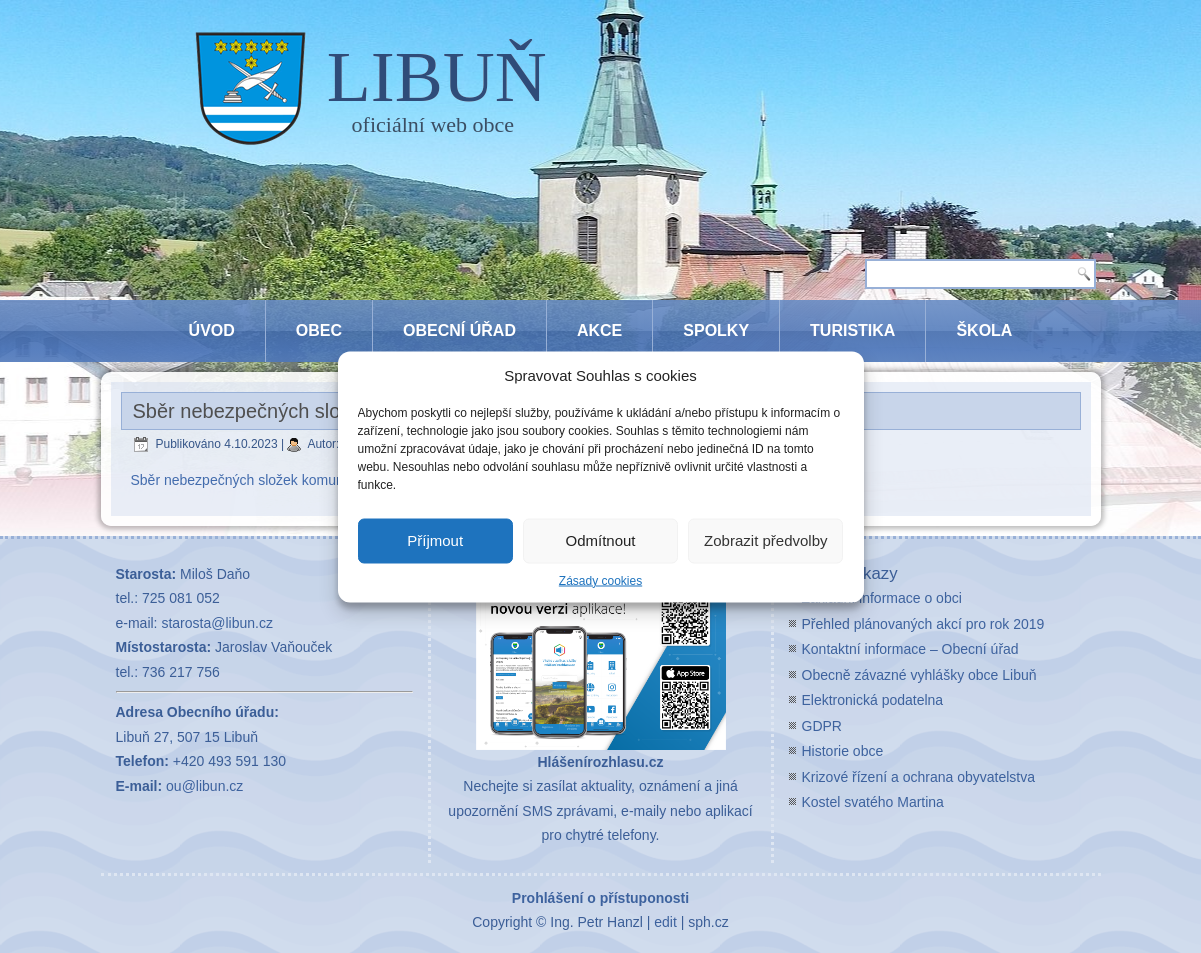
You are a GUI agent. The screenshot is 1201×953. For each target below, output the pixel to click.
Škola (984, 330)
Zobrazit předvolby (765, 540)
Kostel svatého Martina (873, 802)
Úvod (212, 330)
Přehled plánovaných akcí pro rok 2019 (923, 624)
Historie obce (843, 751)
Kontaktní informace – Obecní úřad (910, 649)
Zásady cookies (600, 580)
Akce (599, 330)
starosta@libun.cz (216, 623)
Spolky (716, 330)
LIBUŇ (437, 77)
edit (665, 922)
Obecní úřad (459, 330)
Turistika (852, 330)
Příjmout (435, 540)
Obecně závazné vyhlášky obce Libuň (919, 675)
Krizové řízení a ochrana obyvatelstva (918, 777)
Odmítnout (600, 540)
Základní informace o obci (882, 598)
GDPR (822, 726)
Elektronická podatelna (873, 700)
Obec (319, 330)
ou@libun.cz (204, 786)
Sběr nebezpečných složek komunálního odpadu (282, 480)
